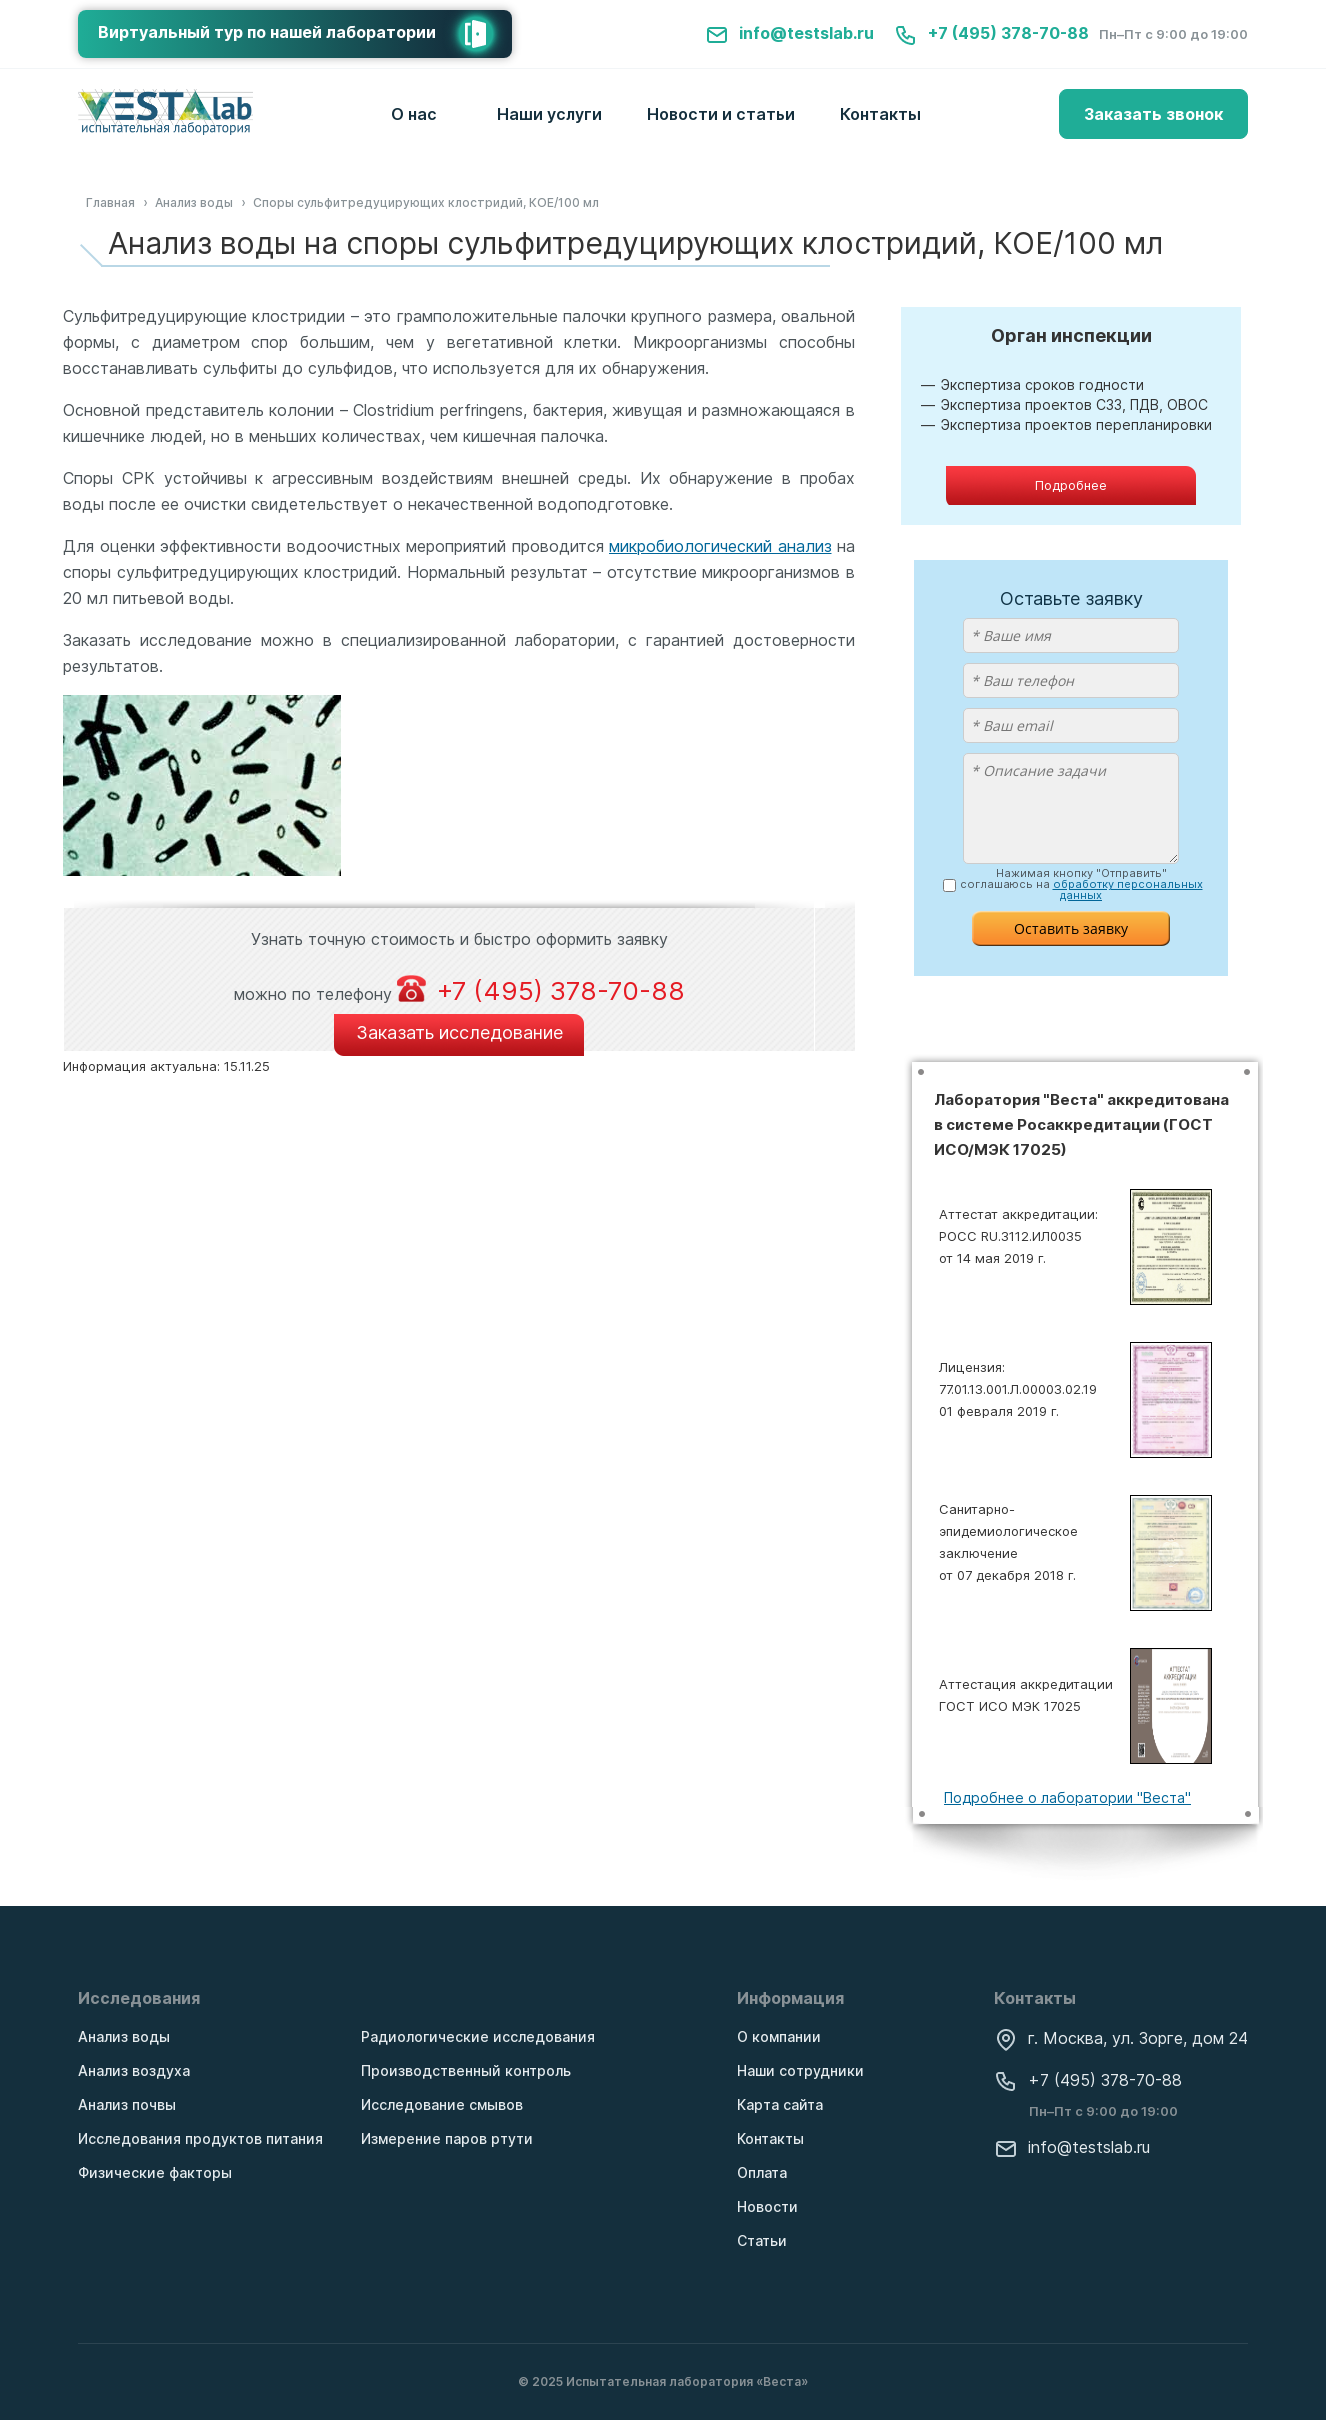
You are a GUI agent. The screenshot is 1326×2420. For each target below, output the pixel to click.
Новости (767, 2206)
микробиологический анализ (720, 546)
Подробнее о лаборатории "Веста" (1067, 1797)
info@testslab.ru (789, 33)
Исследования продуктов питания (200, 2138)
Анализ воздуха (134, 2070)
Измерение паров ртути (447, 2138)
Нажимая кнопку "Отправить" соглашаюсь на (1081, 884)
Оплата (762, 2172)
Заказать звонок (1153, 114)
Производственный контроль (466, 2070)
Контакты (880, 114)
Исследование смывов (442, 2104)
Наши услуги (549, 114)
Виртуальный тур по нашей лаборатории (305, 34)
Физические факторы (155, 2172)
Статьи (762, 2240)
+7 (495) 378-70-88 (991, 33)
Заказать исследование (459, 1032)
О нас (414, 114)
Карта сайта (780, 2104)
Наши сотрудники (800, 2070)
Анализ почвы (127, 2104)
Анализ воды (124, 2036)
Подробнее (1071, 485)
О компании (779, 2036)
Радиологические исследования (478, 2036)
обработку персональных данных (1128, 889)
